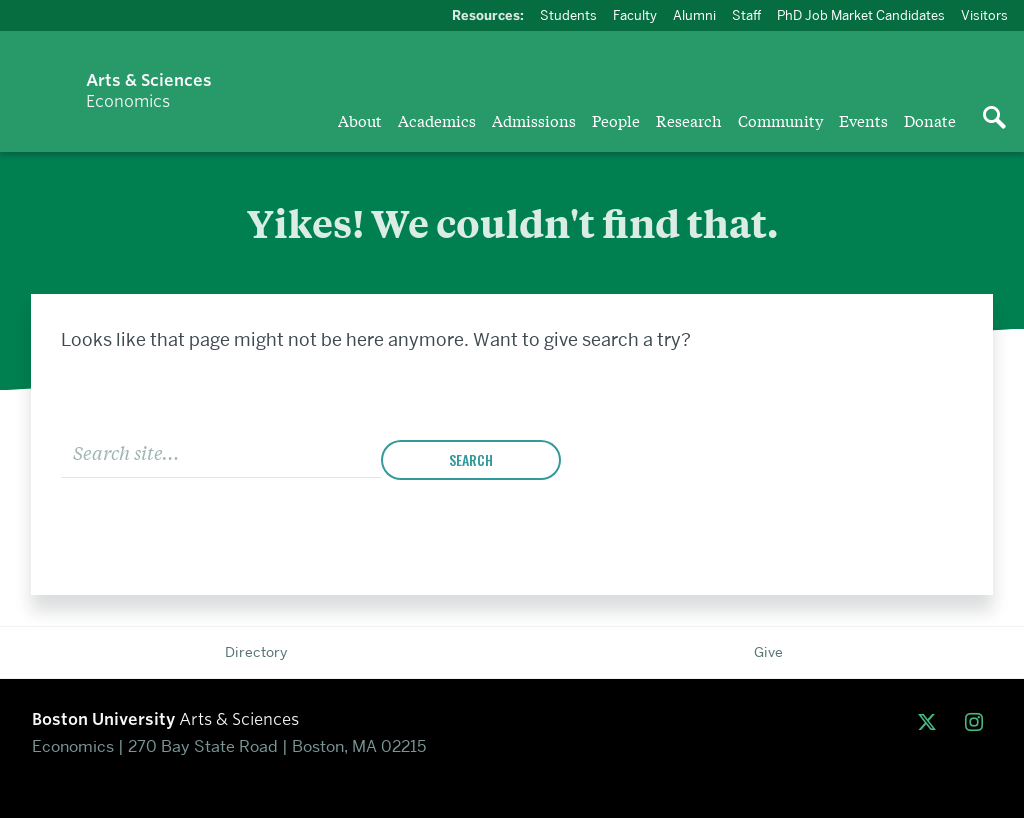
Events (863, 120)
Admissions (534, 120)
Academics (437, 120)
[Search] (221, 451)
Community (780, 120)
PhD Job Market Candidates (861, 15)
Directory (256, 652)
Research (689, 120)
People (616, 120)
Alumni (694, 15)
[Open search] (994, 119)
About (360, 120)
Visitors (984, 15)
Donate (930, 120)
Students (568, 15)
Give (768, 652)
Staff (746, 15)
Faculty (635, 15)
